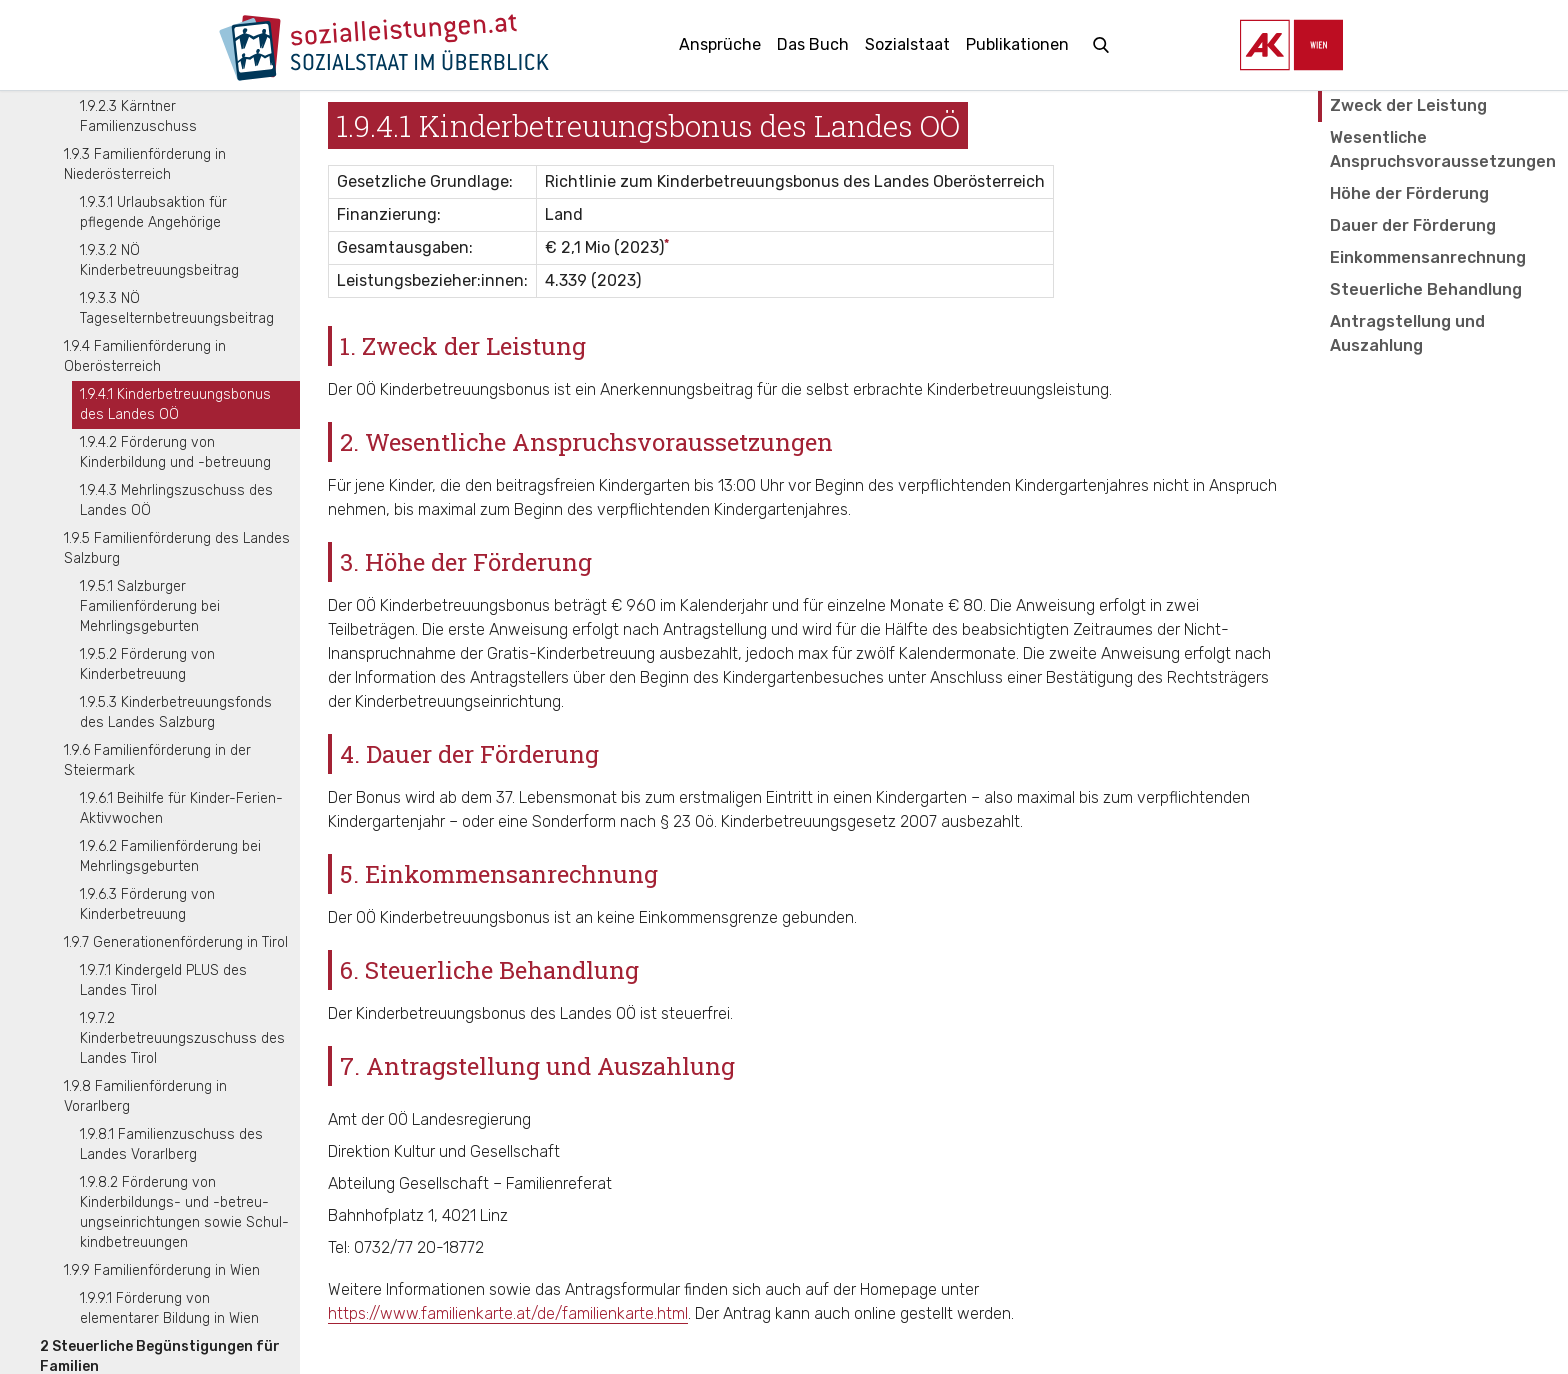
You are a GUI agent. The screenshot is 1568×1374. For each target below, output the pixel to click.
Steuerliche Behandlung (1426, 289)
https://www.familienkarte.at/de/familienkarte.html (508, 1313)
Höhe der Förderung (1409, 193)
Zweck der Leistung (1408, 105)
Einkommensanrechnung (1428, 257)
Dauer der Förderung (1413, 225)
